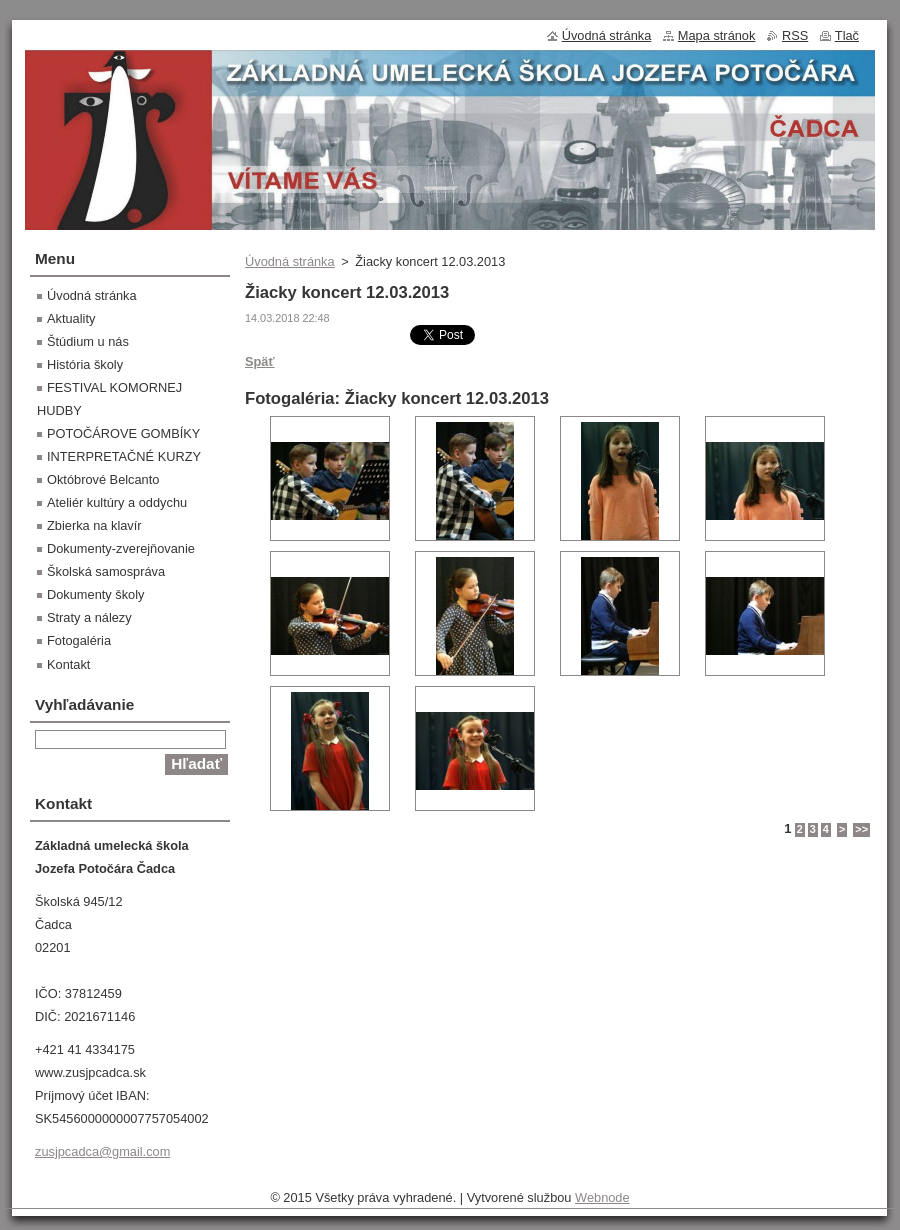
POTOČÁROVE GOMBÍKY (123, 433)
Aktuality (71, 318)
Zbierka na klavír (94, 525)
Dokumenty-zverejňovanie (121, 548)
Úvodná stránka (290, 261)
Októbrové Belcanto (103, 479)
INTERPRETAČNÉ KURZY (124, 456)
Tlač (847, 35)
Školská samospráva (106, 571)
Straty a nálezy (89, 617)
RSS (795, 35)
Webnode (602, 1197)
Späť (260, 361)
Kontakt (68, 664)
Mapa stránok (717, 35)
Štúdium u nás (88, 341)
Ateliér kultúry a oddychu (117, 502)
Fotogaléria (79, 640)
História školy (85, 364)
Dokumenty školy (95, 594)
